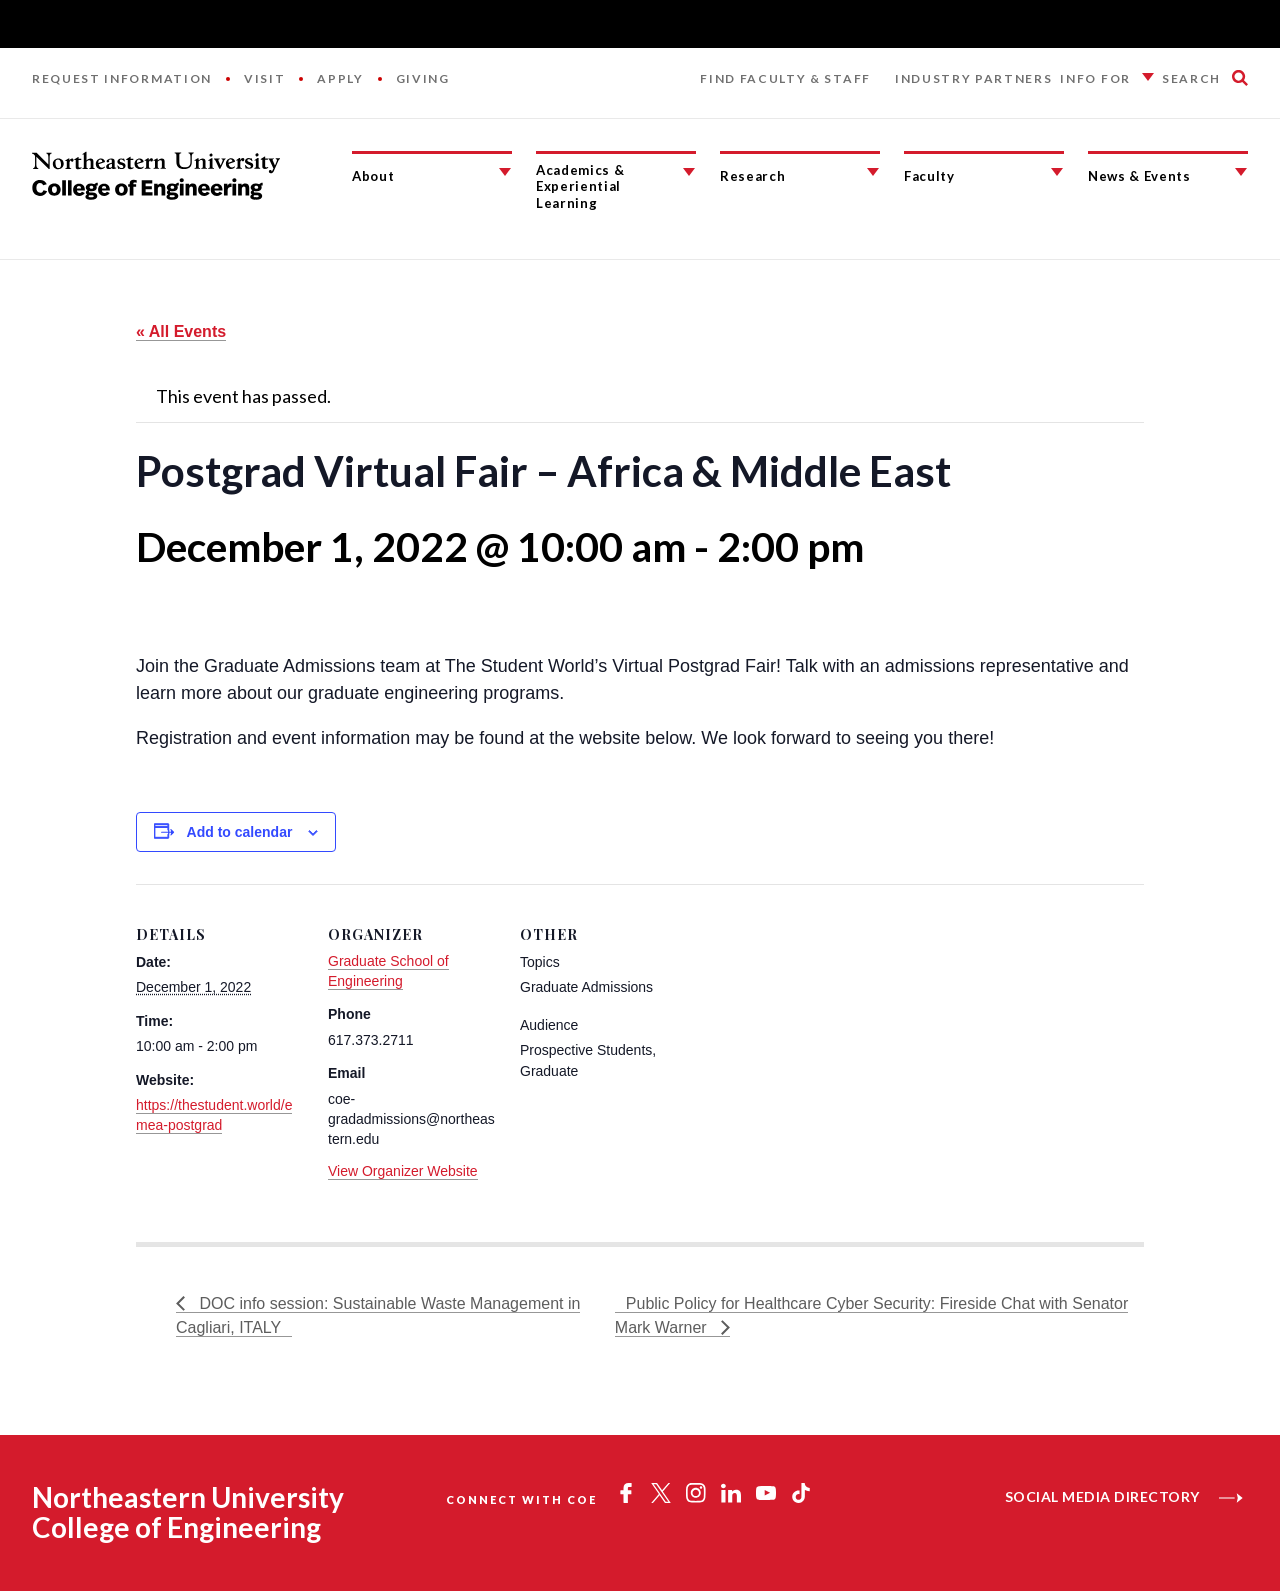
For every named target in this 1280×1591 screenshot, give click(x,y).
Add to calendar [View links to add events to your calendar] (240, 832)
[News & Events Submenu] (1241, 172)
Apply (340, 78)
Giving (423, 78)
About (373, 176)
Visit (264, 78)
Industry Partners (974, 78)
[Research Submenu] (873, 172)
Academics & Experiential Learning (580, 186)
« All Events (181, 331)
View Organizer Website (403, 1171)
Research (752, 176)
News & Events (1139, 176)
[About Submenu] (505, 172)
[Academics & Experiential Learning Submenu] (689, 172)
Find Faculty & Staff (785, 78)
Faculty (929, 176)
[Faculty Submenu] (1057, 172)
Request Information (122, 78)
